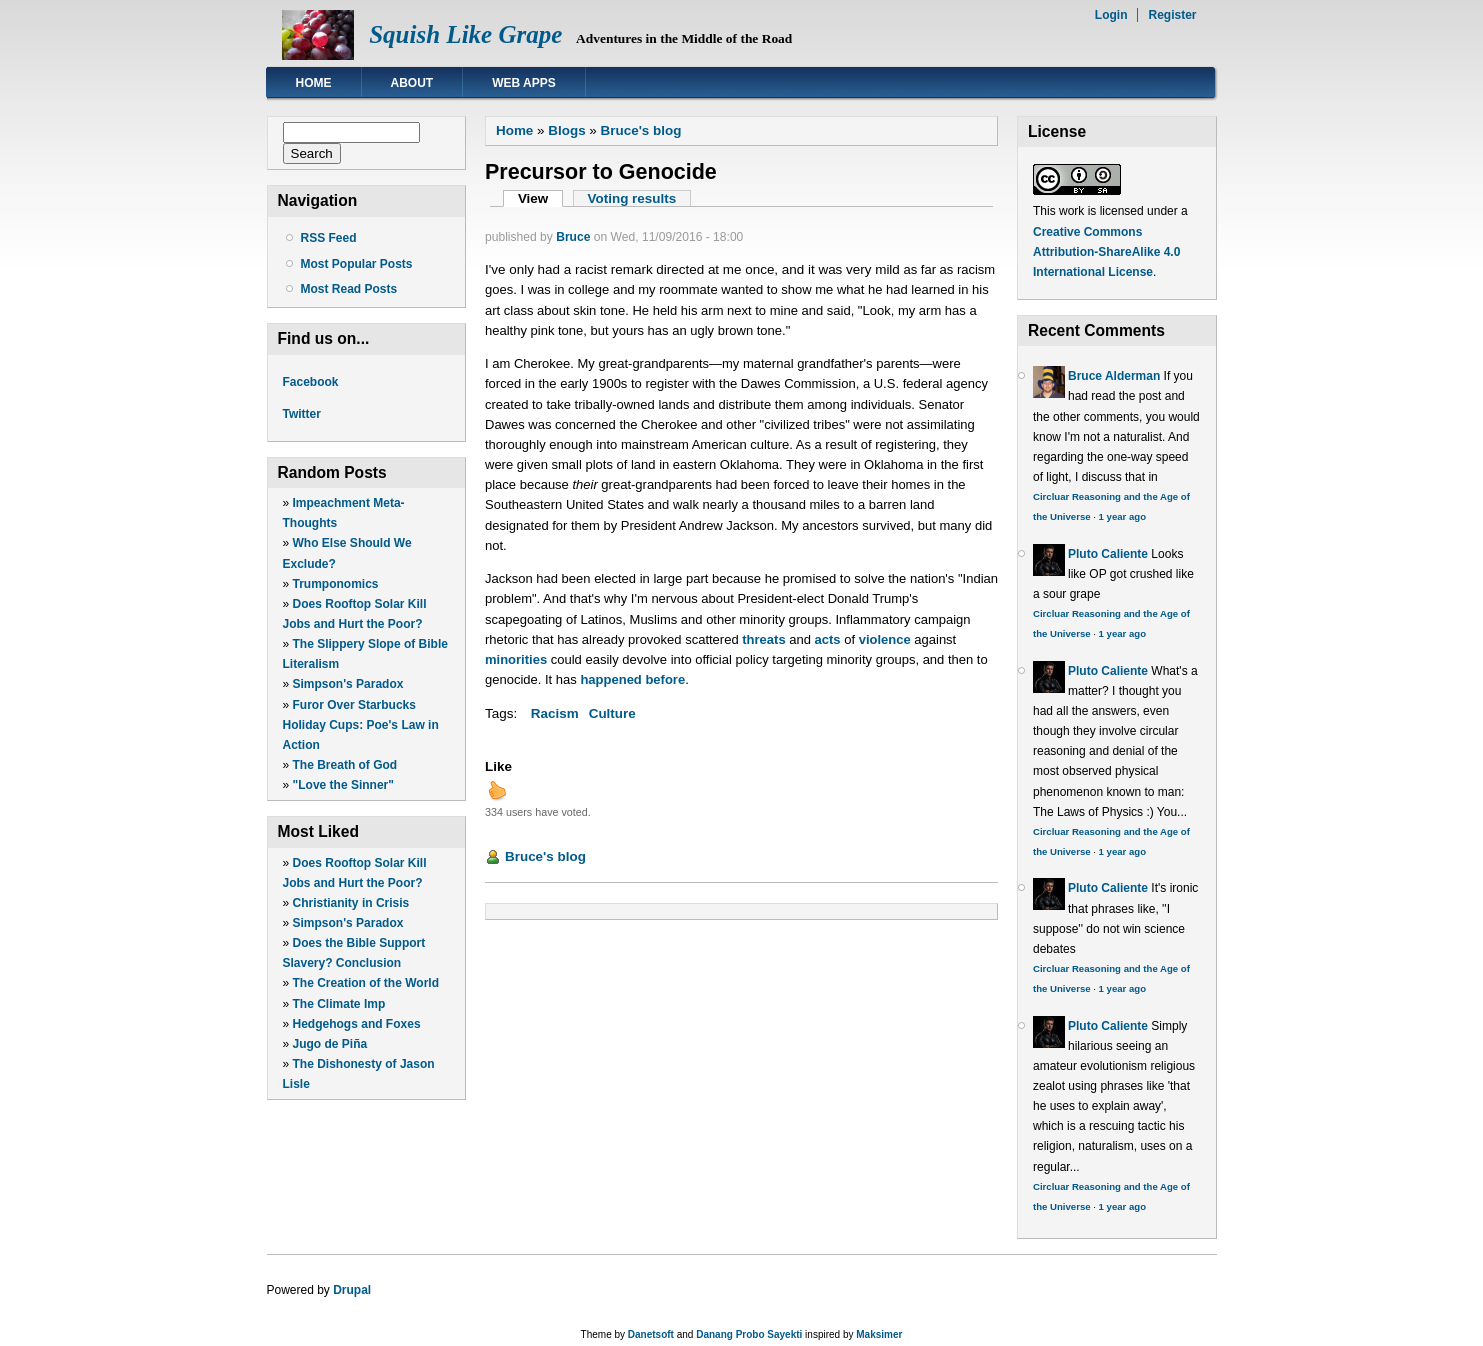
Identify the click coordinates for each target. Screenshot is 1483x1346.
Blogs (566, 130)
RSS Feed (329, 238)
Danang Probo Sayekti (749, 1334)
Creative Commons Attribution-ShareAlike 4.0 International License (1106, 252)
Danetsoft (651, 1334)
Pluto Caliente (1108, 554)
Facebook (311, 382)
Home (314, 83)
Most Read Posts (349, 289)
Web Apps (524, 83)
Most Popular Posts (357, 264)
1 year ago (1122, 516)
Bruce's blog (641, 130)
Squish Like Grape (465, 34)
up (497, 790)
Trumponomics (336, 584)
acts (828, 639)
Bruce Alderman (1114, 376)
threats (763, 639)
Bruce (573, 237)
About (412, 83)
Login (1111, 15)
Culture (612, 713)
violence (885, 639)
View (540, 198)
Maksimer (879, 1334)
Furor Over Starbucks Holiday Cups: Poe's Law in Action (361, 725)
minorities (516, 659)
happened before (632, 679)
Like (498, 766)
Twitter (302, 414)
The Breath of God (345, 765)
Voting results (632, 198)
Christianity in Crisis (351, 903)
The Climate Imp (339, 1004)
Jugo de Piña (330, 1044)
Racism (555, 713)
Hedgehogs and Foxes (357, 1024)
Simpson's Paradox (348, 684)
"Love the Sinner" (343, 785)
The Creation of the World (366, 983)
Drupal (352, 1290)
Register (1172, 15)
